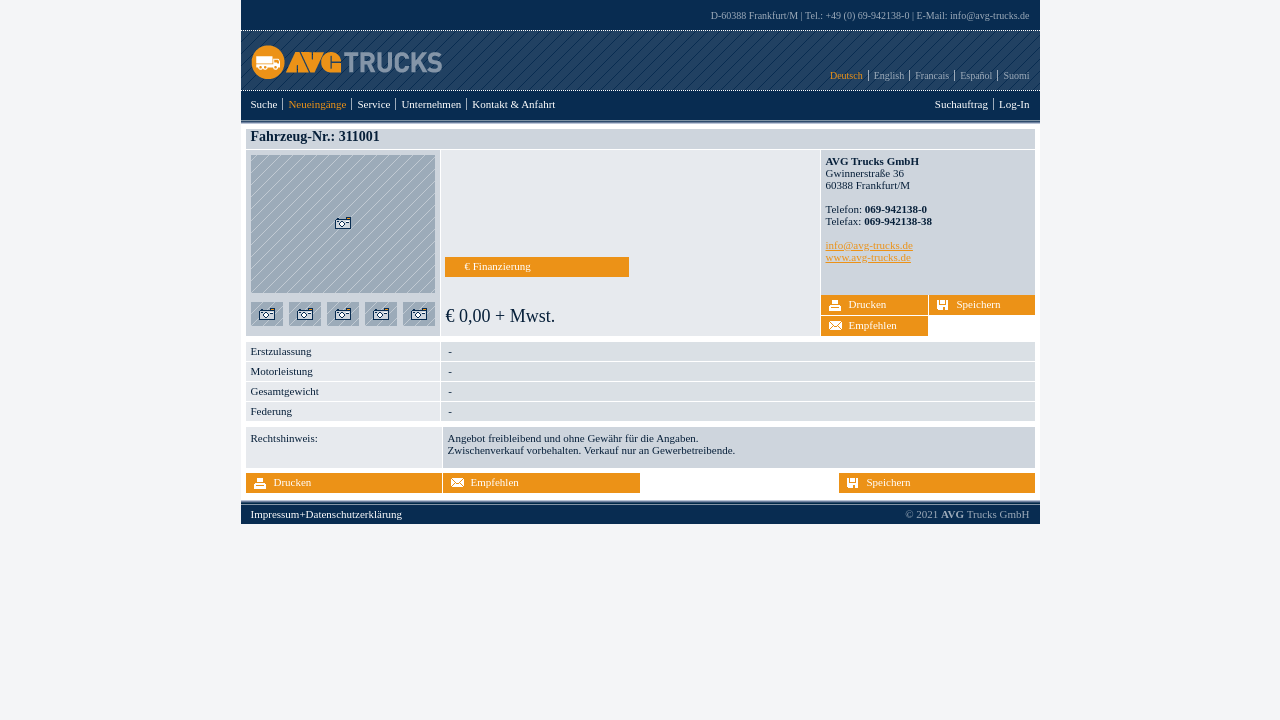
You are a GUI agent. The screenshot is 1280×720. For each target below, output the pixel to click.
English (889, 75)
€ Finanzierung (498, 266)
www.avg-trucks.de (868, 257)
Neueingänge (317, 104)
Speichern (979, 304)
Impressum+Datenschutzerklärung (327, 514)
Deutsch (846, 75)
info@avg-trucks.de (989, 15)
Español (976, 75)
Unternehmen (431, 104)
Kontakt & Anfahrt (513, 104)
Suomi (1016, 75)
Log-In (1014, 104)
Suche (264, 104)
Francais (932, 75)
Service (373, 104)
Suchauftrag (961, 104)
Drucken (868, 304)
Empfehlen (873, 325)
